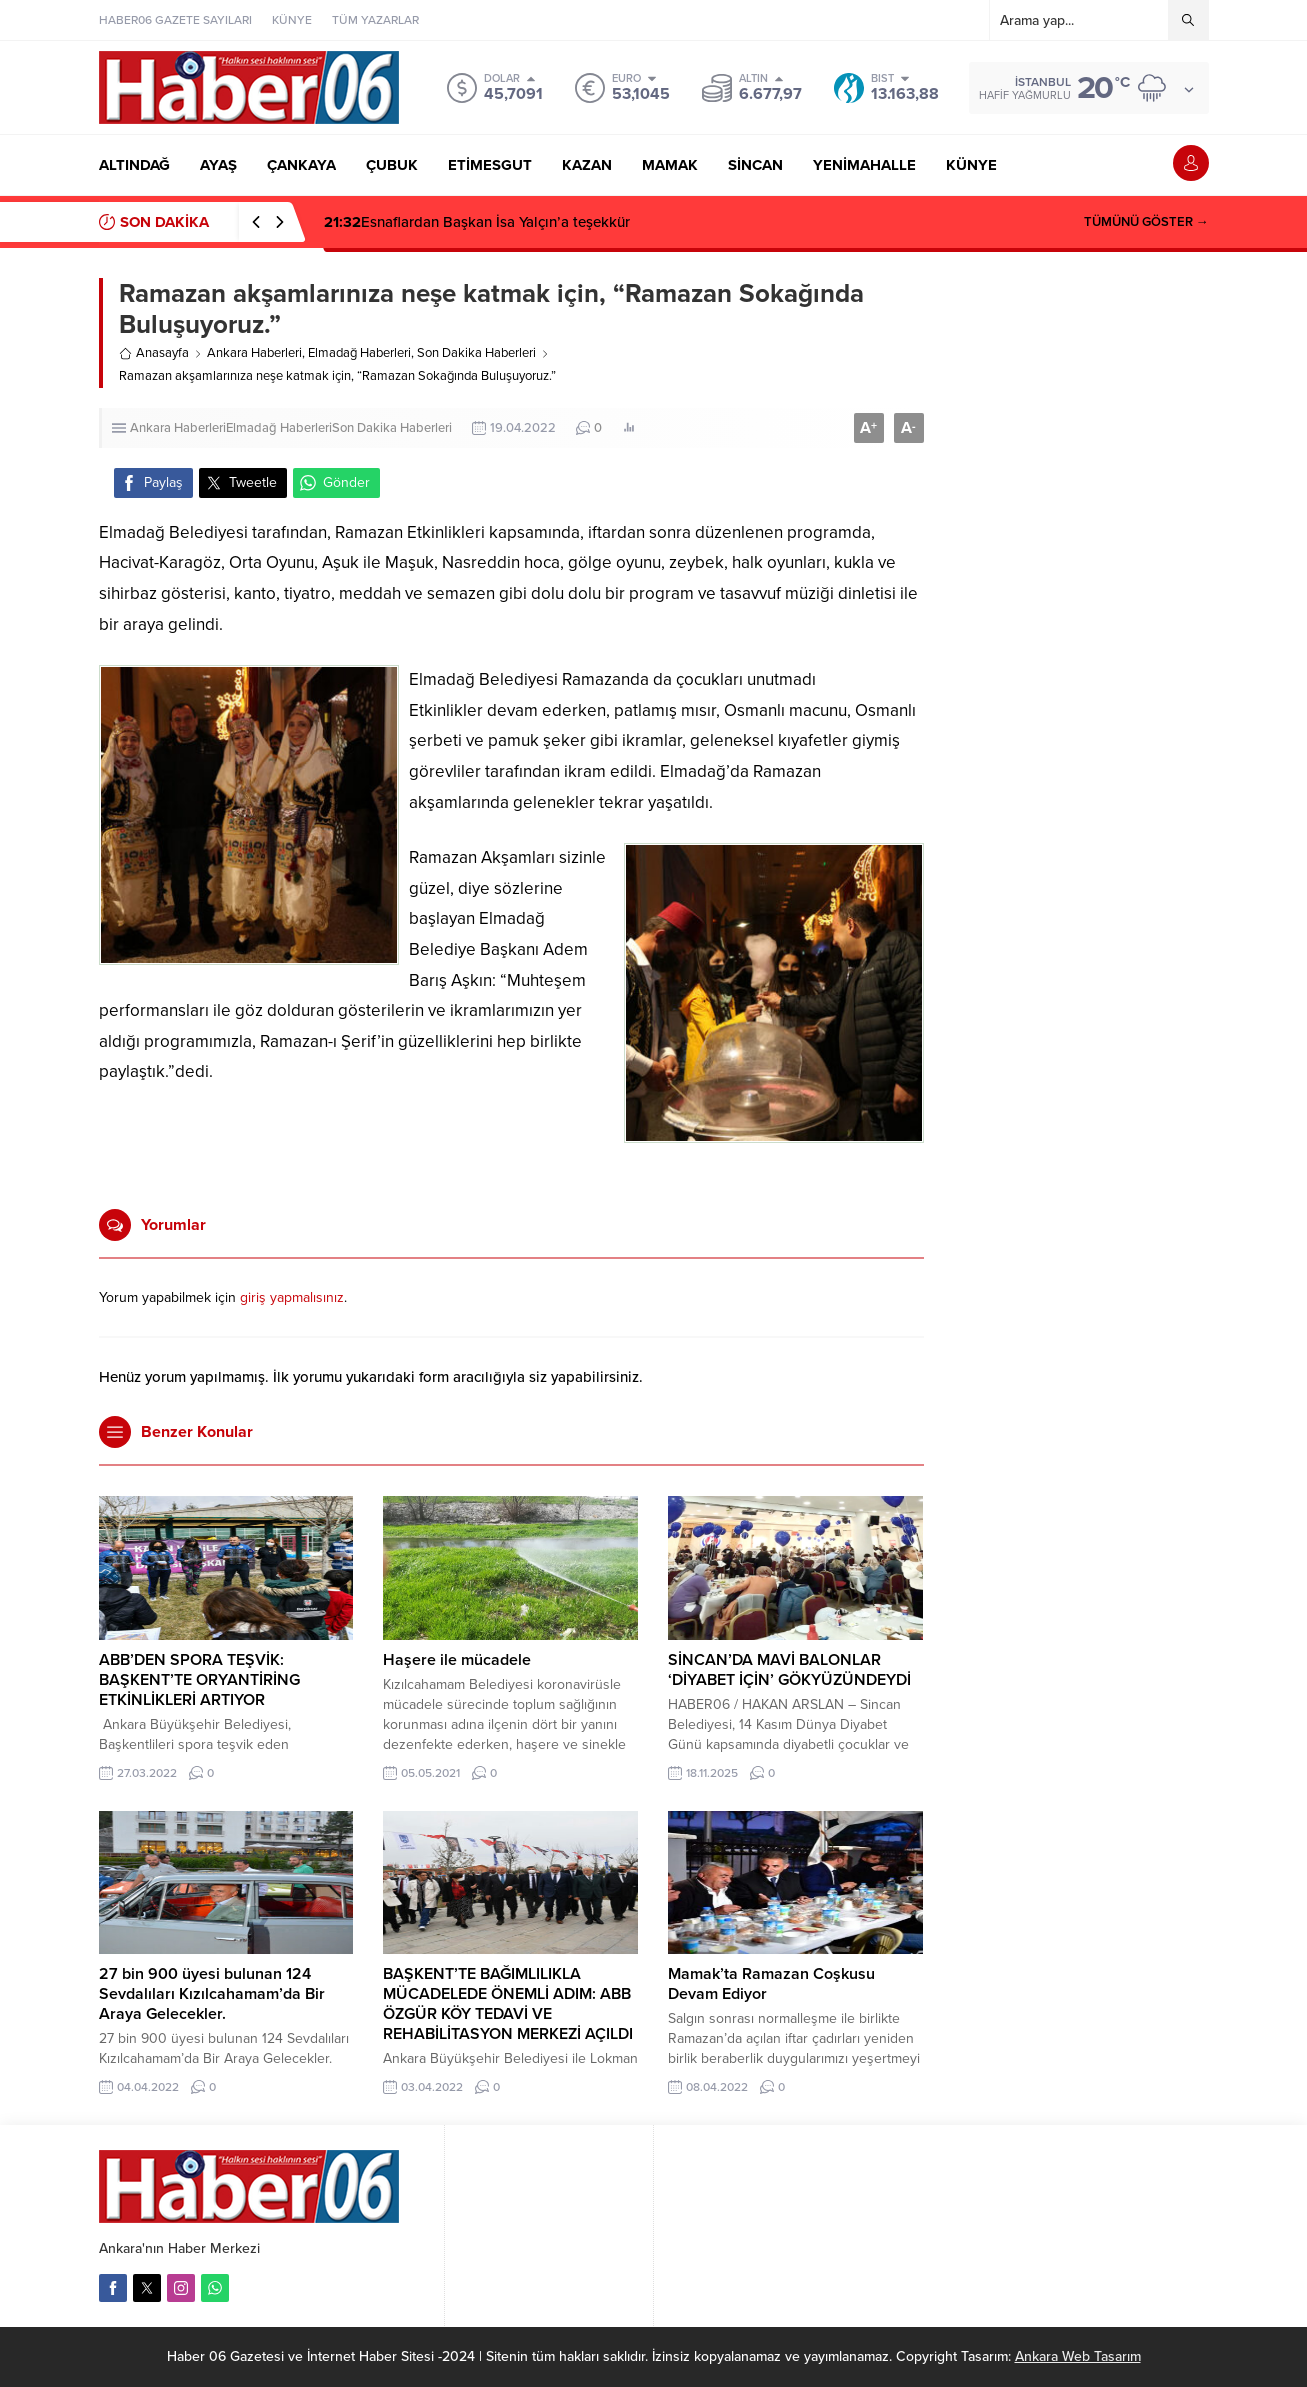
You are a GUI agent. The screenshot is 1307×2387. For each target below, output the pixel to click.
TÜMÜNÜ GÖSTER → (1146, 222)
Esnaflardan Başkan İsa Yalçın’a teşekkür (477, 222)
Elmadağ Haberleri (359, 353)
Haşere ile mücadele (457, 1660)
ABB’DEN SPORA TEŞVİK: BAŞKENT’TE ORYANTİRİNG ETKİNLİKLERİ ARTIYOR (199, 1680)
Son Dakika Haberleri (476, 353)
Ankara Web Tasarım (1078, 2356)
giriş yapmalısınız (292, 1297)
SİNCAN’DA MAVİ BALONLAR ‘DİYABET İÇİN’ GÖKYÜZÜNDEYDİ (789, 1670)
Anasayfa (154, 353)
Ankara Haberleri (254, 353)
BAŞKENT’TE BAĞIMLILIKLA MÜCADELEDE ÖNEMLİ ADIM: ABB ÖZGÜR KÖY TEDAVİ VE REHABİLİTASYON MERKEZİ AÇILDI (508, 2004)
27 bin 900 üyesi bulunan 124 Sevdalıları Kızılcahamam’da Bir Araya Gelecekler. (212, 1994)
